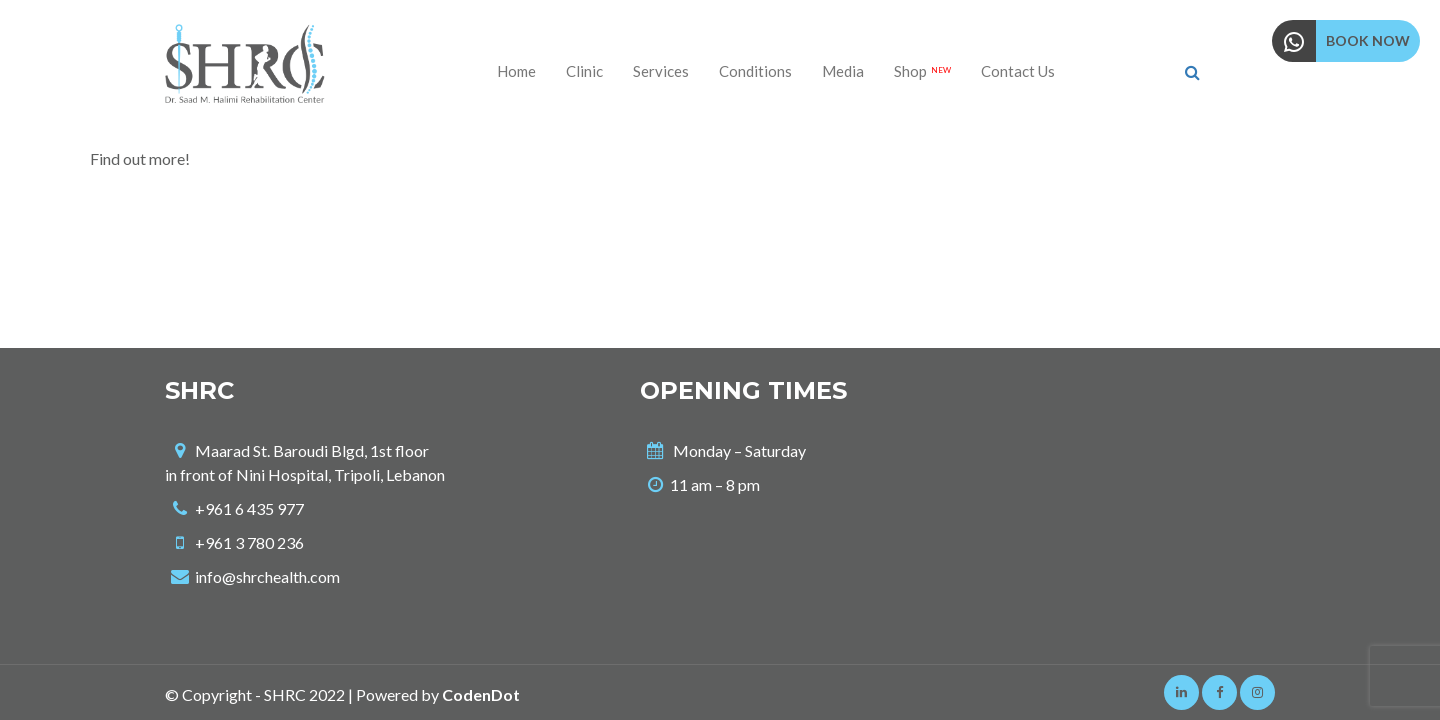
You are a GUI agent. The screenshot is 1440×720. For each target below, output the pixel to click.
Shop (922, 71)
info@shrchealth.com (267, 576)
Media (843, 71)
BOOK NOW (1368, 40)
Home (516, 71)
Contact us (1018, 71)
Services (661, 71)
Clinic (584, 71)
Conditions (755, 71)
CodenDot (481, 694)
